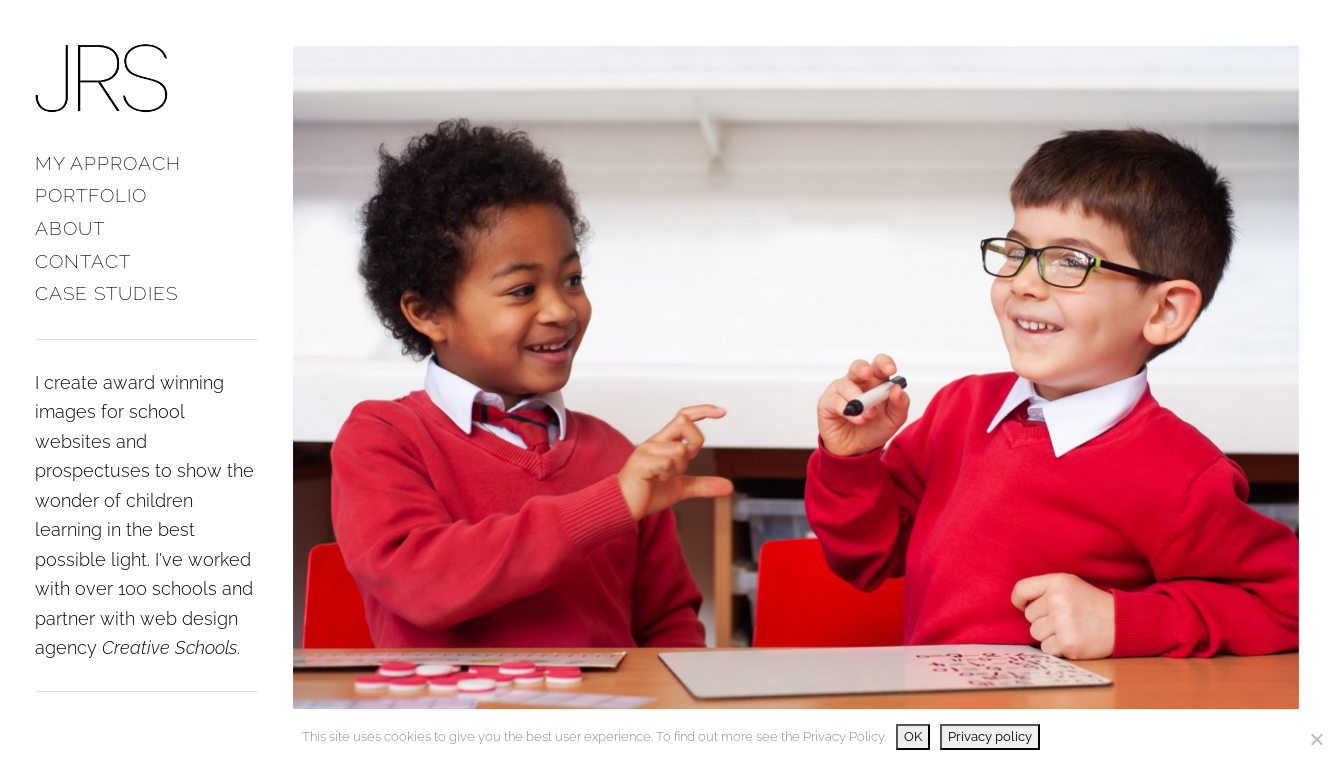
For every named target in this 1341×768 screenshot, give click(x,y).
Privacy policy (990, 736)
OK (913, 736)
